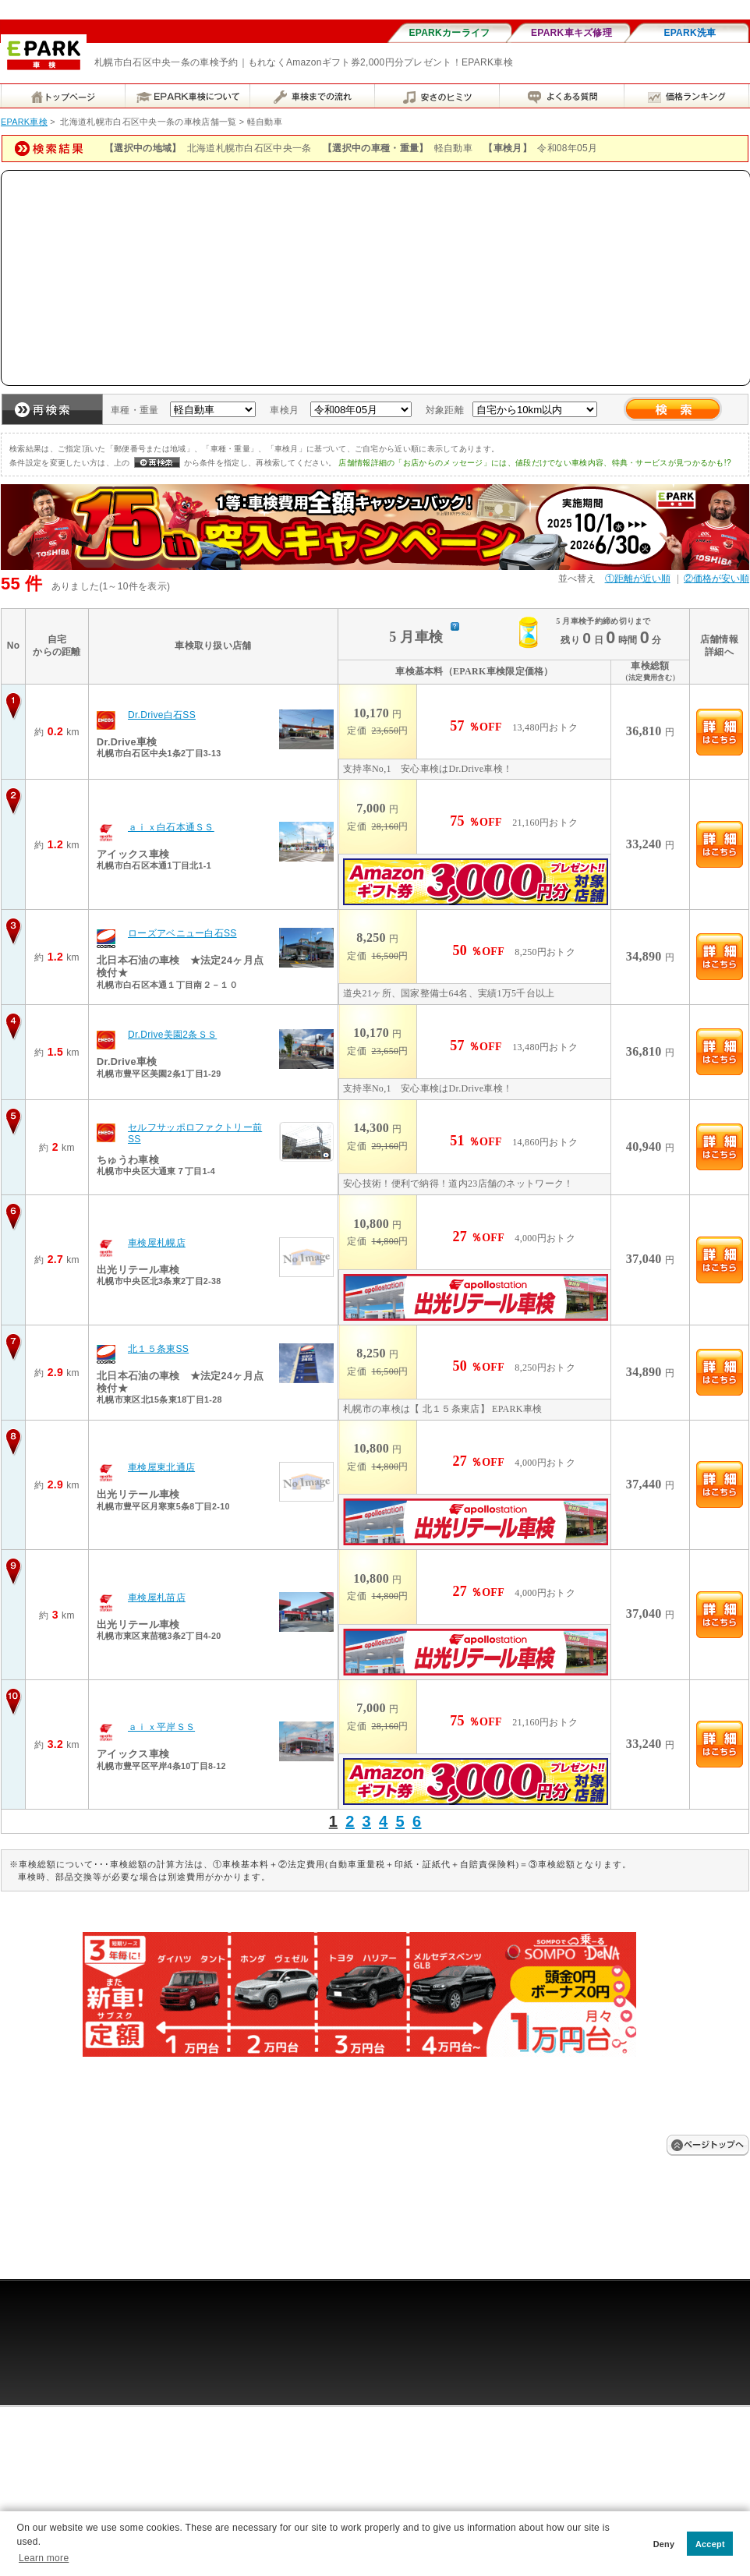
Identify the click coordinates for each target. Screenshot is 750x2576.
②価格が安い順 (716, 578)
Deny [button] (664, 2544)
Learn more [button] (44, 2558)
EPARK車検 (24, 121)
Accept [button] (710, 2544)
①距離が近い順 (637, 578)
